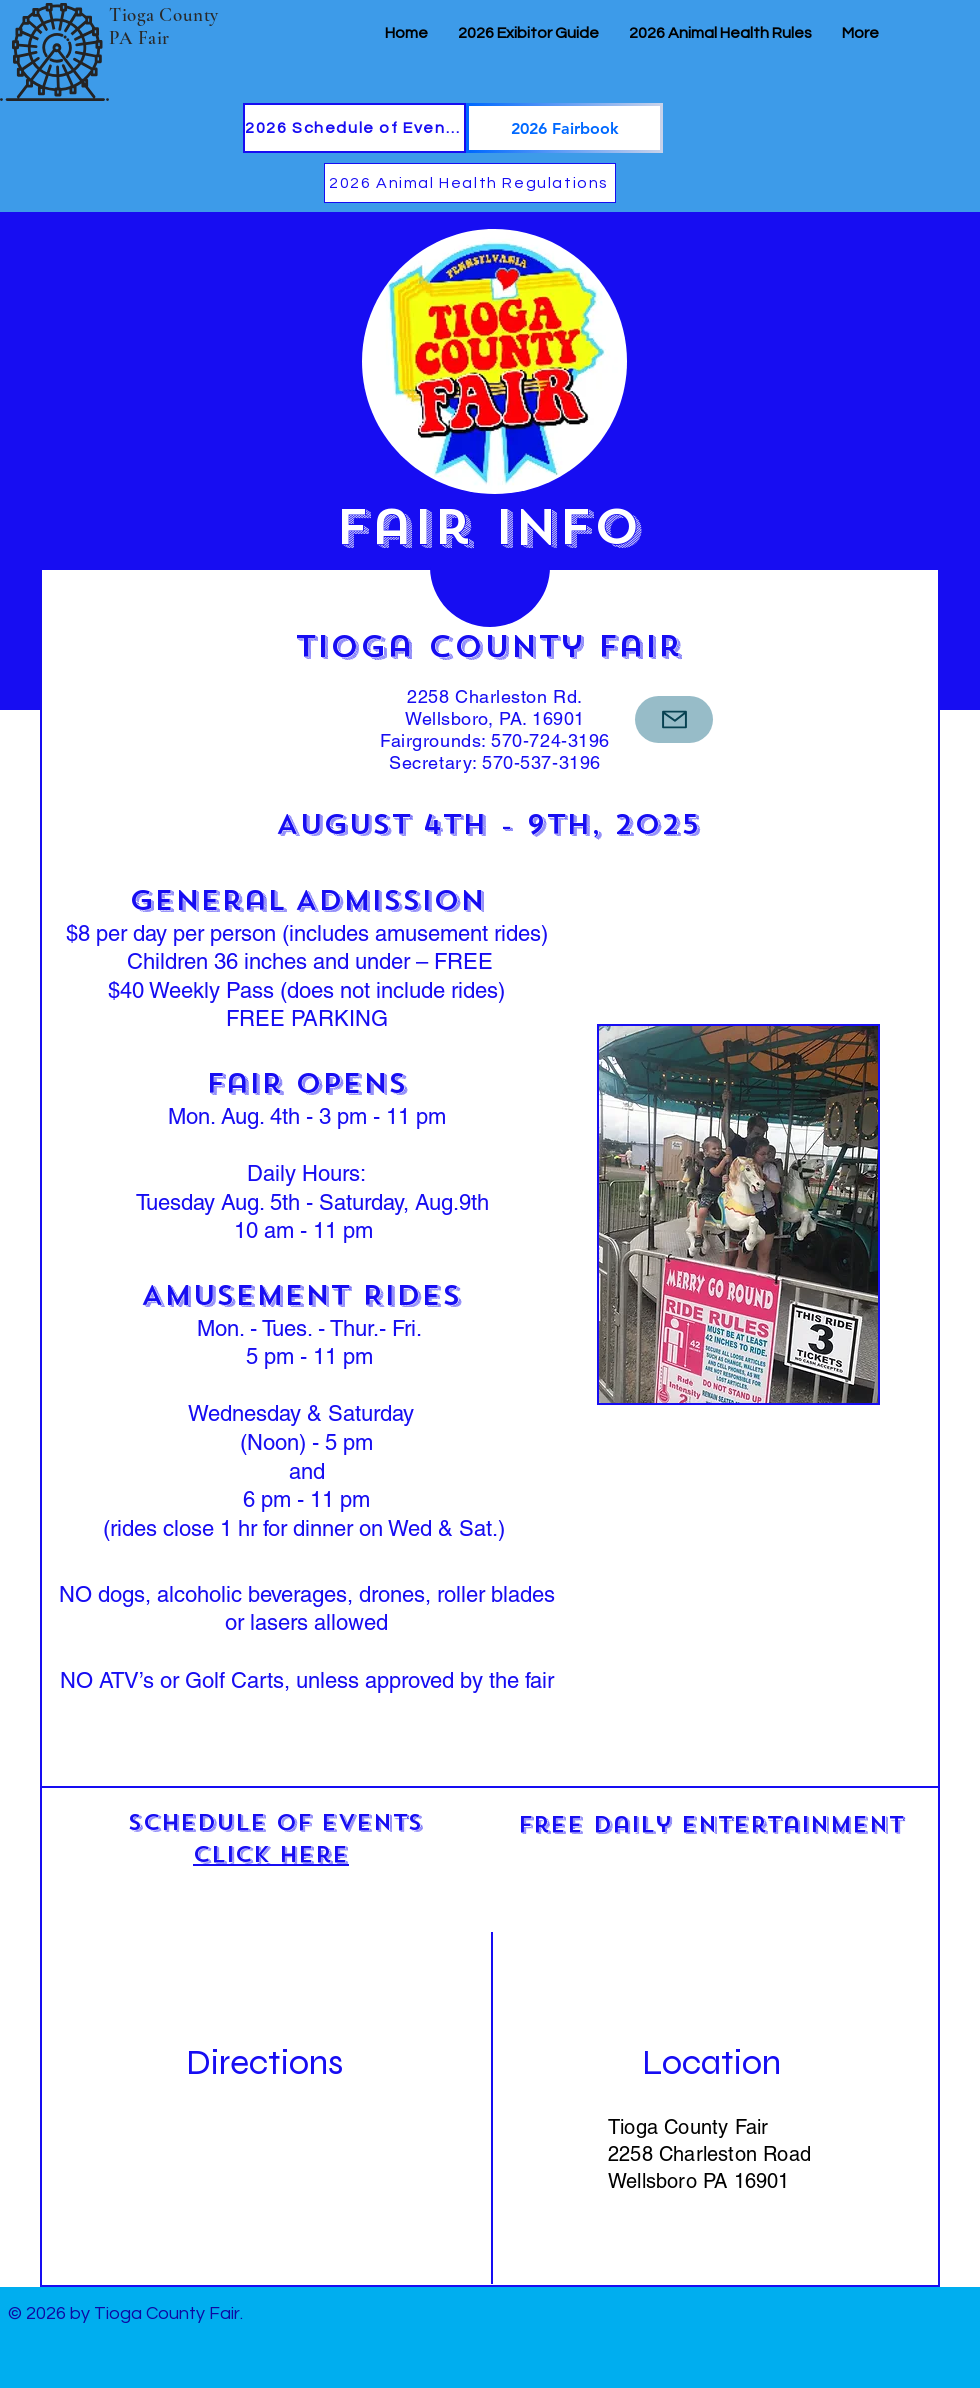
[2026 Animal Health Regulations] (470, 183)
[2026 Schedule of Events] (354, 128)
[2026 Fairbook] (564, 128)
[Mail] (674, 719)
